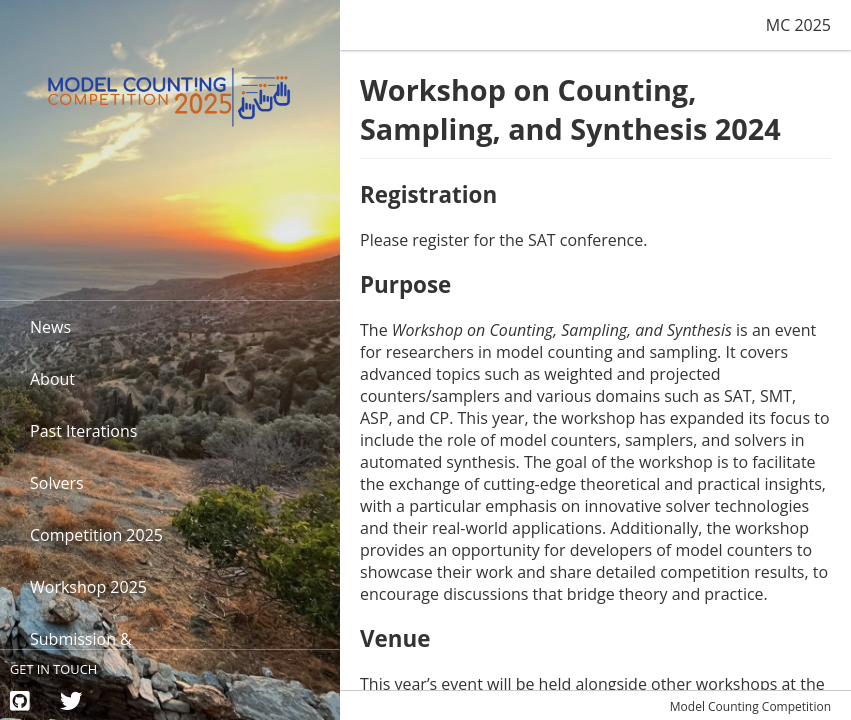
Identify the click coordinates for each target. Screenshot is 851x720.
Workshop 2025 (88, 587)
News (50, 327)
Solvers (57, 483)
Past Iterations (83, 431)
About (52, 379)
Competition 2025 (96, 535)
